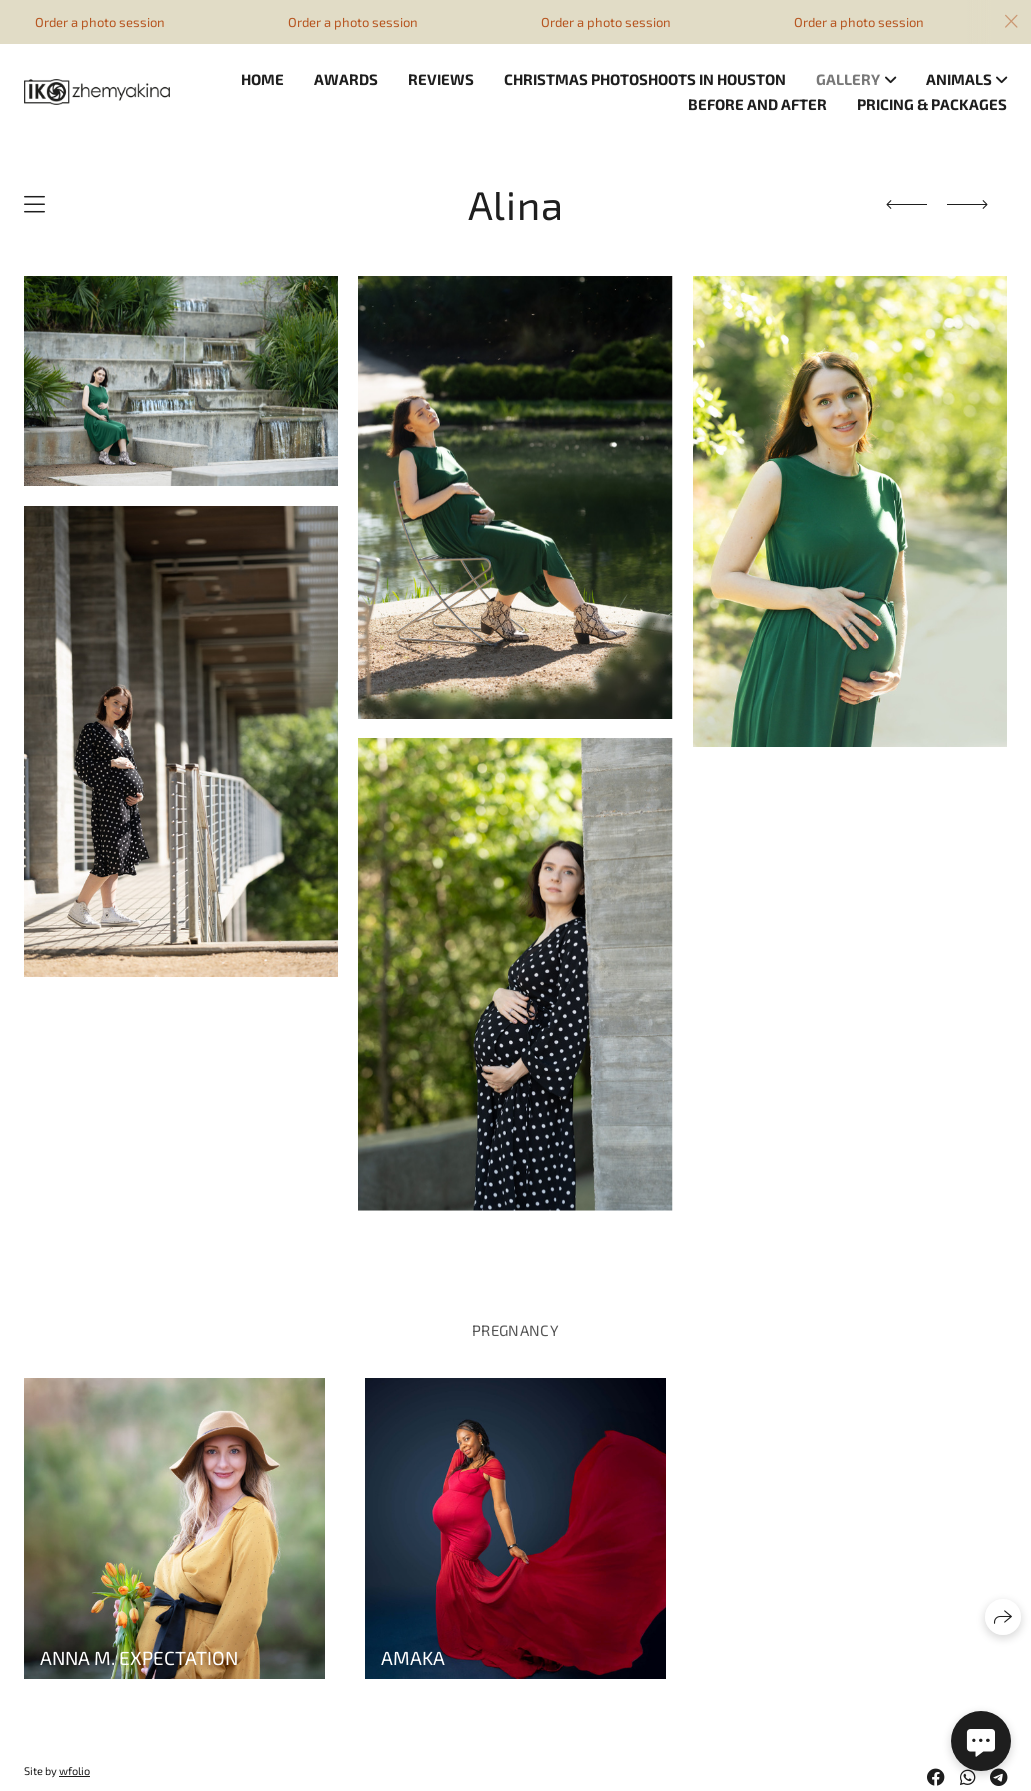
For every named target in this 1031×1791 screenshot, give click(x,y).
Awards (346, 79)
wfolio (74, 1770)
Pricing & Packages (932, 104)
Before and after (757, 104)
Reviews (441, 79)
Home (262, 79)
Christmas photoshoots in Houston (645, 79)
